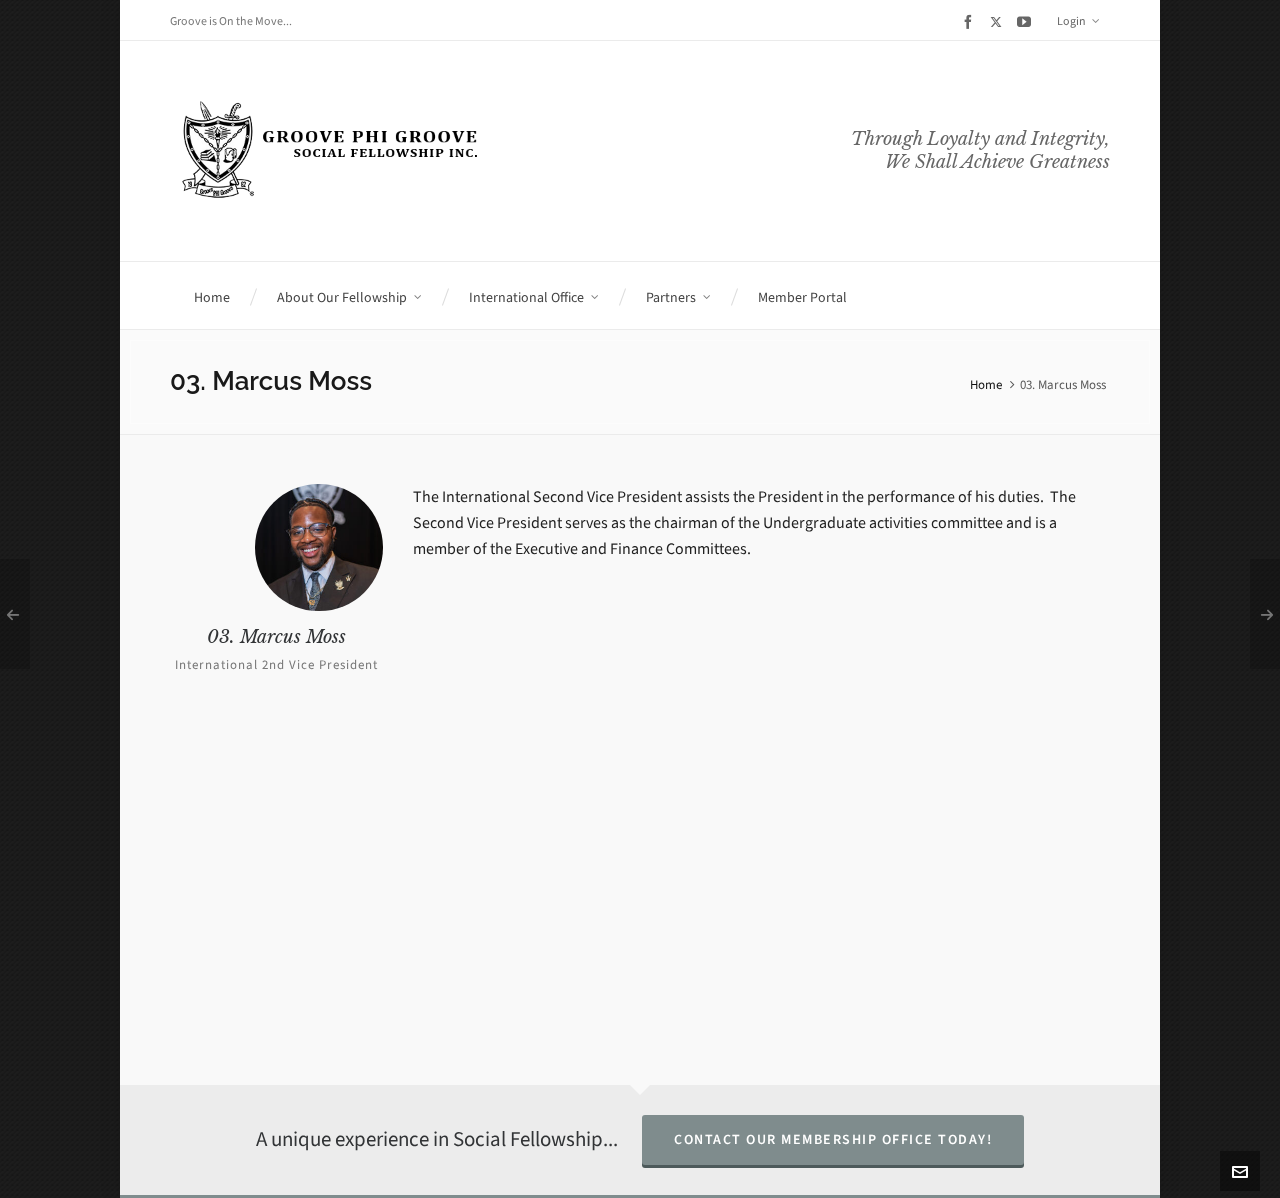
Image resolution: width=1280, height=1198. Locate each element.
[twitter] (999, 21)
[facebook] (971, 22)
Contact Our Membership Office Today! (833, 1139)
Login (1078, 21)
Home (986, 384)
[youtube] (1027, 22)
